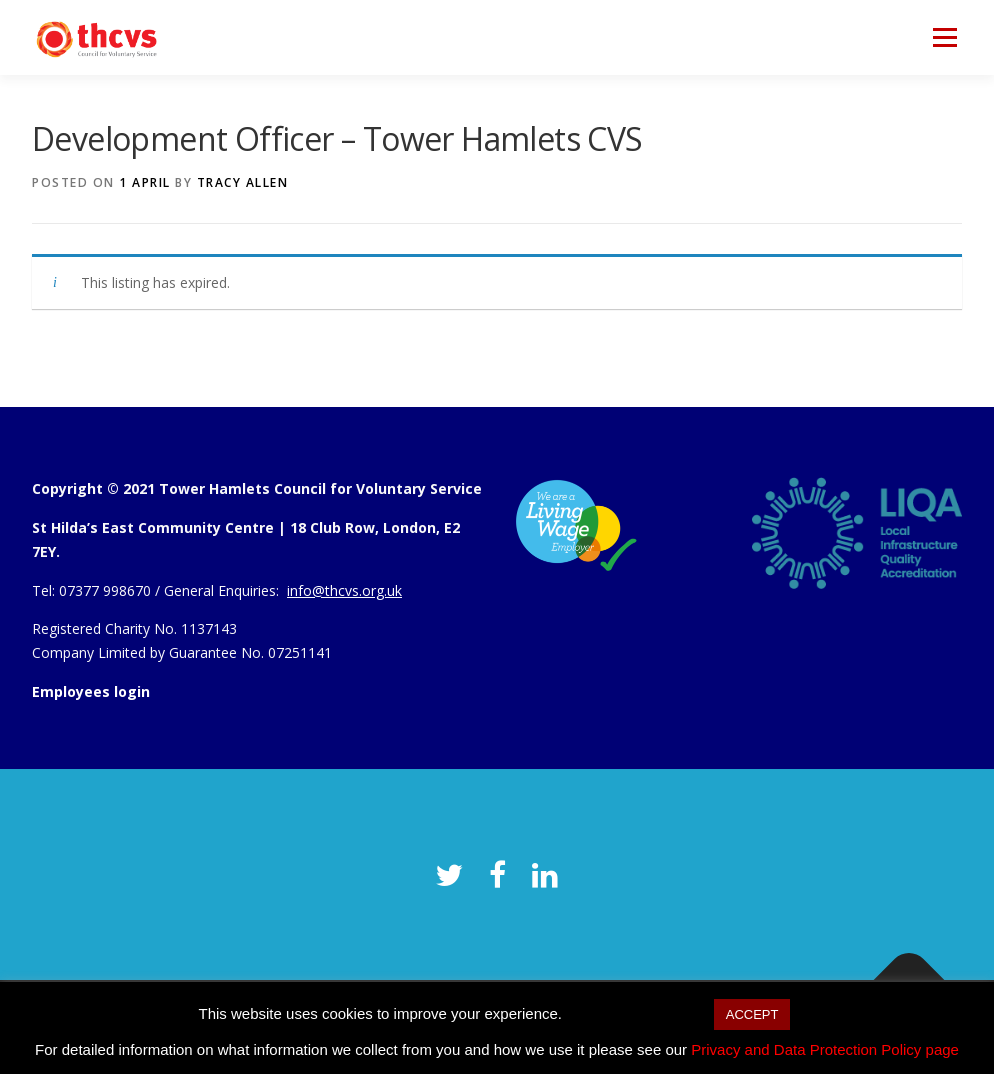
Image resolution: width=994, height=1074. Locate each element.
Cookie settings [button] (637, 1013)
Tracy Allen (243, 182)
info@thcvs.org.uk (344, 590)
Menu (944, 37)
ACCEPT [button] (752, 1014)
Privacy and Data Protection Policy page (825, 1049)
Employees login (91, 691)
